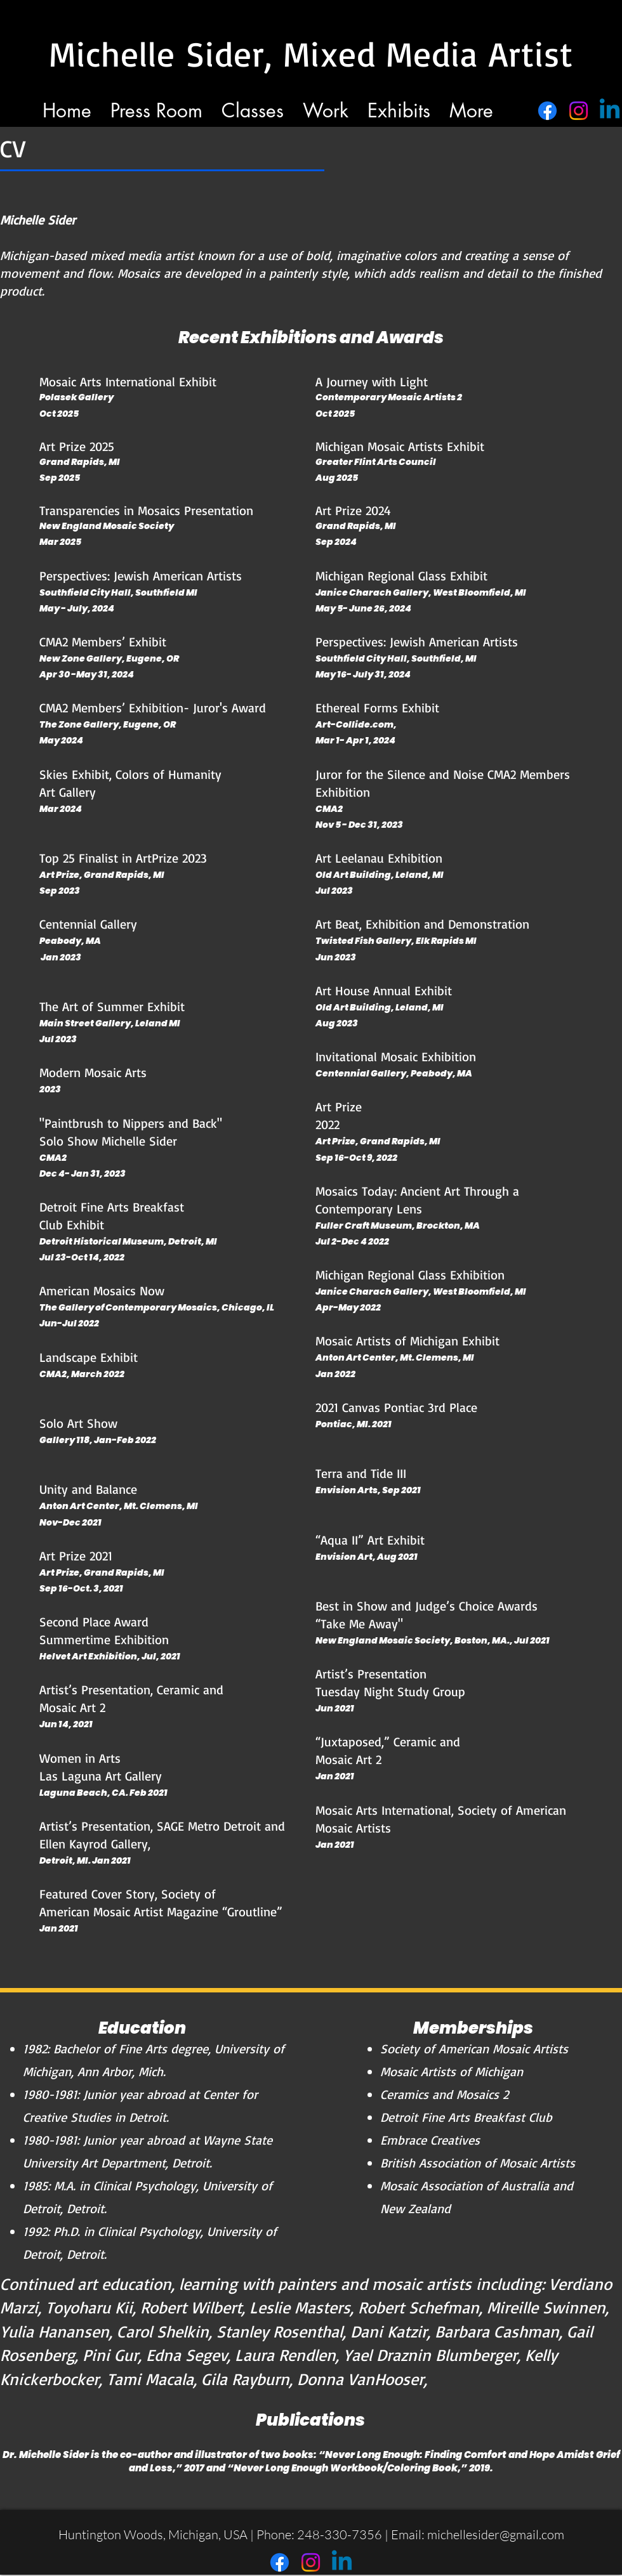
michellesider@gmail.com (495, 2534)
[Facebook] (547, 110)
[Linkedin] (609, 110)
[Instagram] (578, 110)
